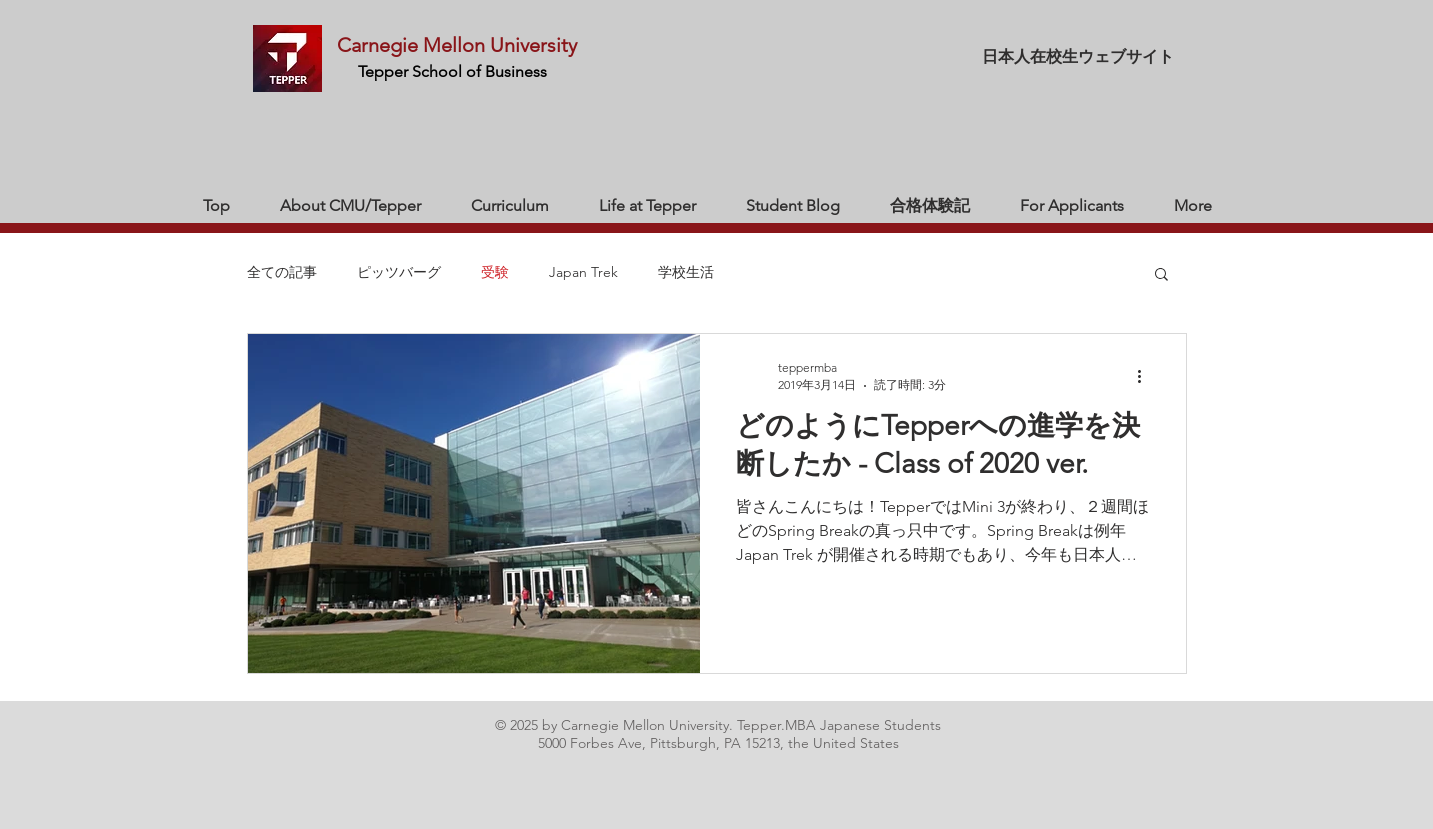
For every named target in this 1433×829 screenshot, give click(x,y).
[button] (1161, 275)
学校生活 (686, 272)
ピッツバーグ (399, 272)
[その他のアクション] (1147, 376)
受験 (495, 272)
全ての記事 (282, 272)
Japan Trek (583, 272)
